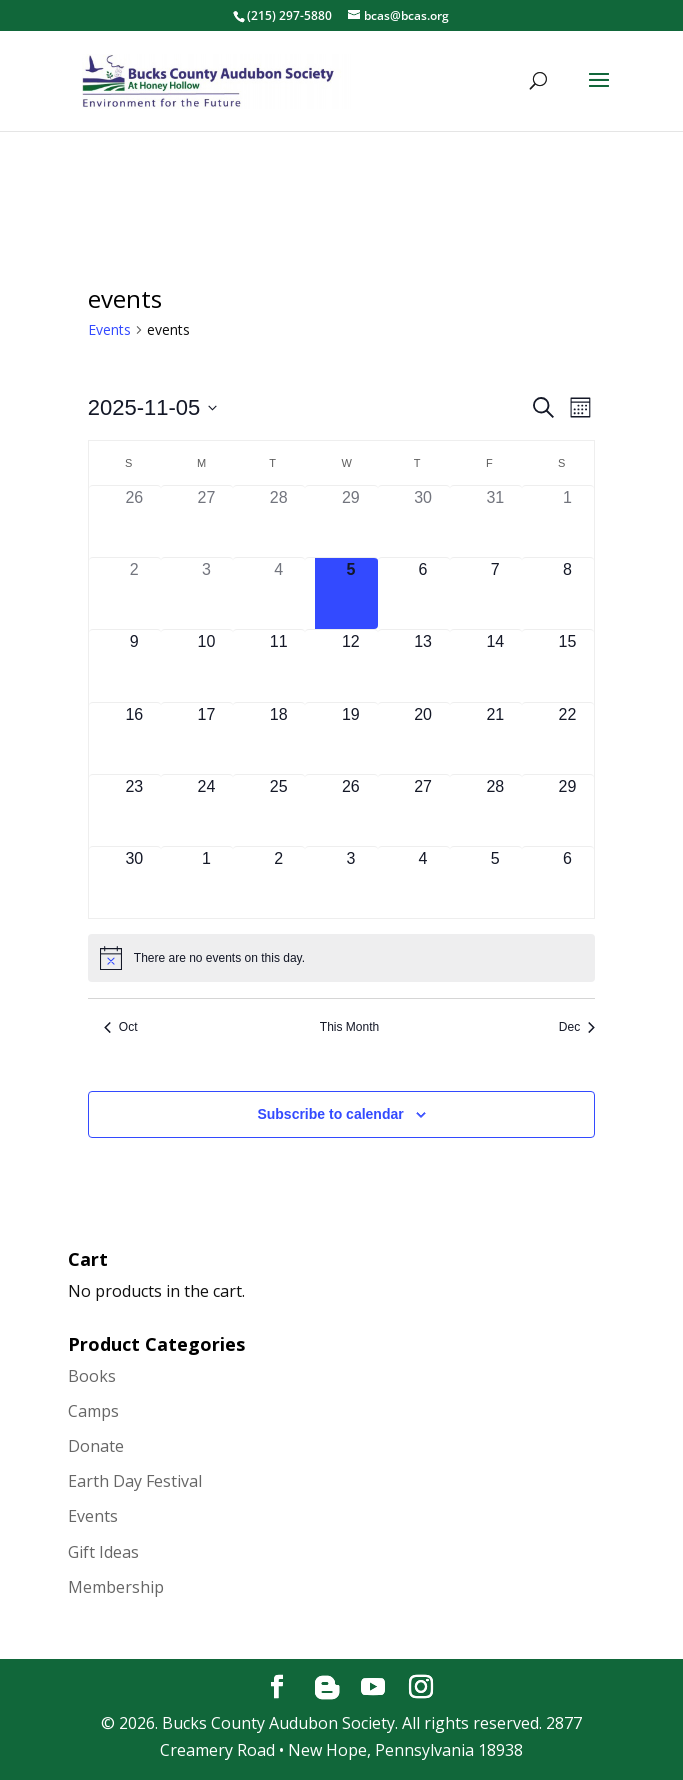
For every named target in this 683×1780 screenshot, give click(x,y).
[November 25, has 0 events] (279, 810)
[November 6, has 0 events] (423, 593)
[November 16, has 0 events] (134, 738)
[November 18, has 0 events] (279, 738)
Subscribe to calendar (330, 1114)
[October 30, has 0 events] (423, 521)
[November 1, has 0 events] (567, 521)
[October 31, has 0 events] (495, 521)
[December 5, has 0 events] (495, 882)
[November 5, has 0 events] (351, 593)
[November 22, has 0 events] (567, 738)
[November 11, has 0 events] (279, 665)
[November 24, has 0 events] (206, 810)
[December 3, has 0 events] (351, 882)
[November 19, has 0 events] (351, 738)
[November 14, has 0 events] (495, 665)
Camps (93, 1411)
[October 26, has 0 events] (134, 521)
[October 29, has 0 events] (351, 521)
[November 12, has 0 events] (351, 665)
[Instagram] (421, 1687)
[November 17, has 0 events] (206, 738)
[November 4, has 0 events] (279, 593)
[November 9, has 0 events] (134, 665)
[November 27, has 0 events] (423, 810)
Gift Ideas (103, 1552)
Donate (96, 1446)
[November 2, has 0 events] (134, 593)
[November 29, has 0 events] (567, 810)
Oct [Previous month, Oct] (121, 1027)
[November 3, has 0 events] (206, 593)
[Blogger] (327, 1688)
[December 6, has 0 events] (567, 882)
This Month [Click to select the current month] (349, 1027)
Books (92, 1376)
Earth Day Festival (135, 1481)
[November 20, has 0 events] (423, 738)
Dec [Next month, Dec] (577, 1027)
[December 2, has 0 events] (279, 882)
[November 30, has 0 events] (134, 882)
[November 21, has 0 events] (495, 738)
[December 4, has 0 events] (423, 882)
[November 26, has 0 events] (351, 810)
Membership (116, 1587)
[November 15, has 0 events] (567, 665)
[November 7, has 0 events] (495, 593)
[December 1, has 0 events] (206, 882)
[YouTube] (373, 1687)
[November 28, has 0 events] (495, 810)
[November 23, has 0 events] (134, 810)
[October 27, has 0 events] (206, 521)
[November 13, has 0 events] (423, 665)
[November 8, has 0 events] (567, 593)
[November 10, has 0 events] (206, 665)
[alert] (341, 958)
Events (109, 329)
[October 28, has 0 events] (279, 521)
